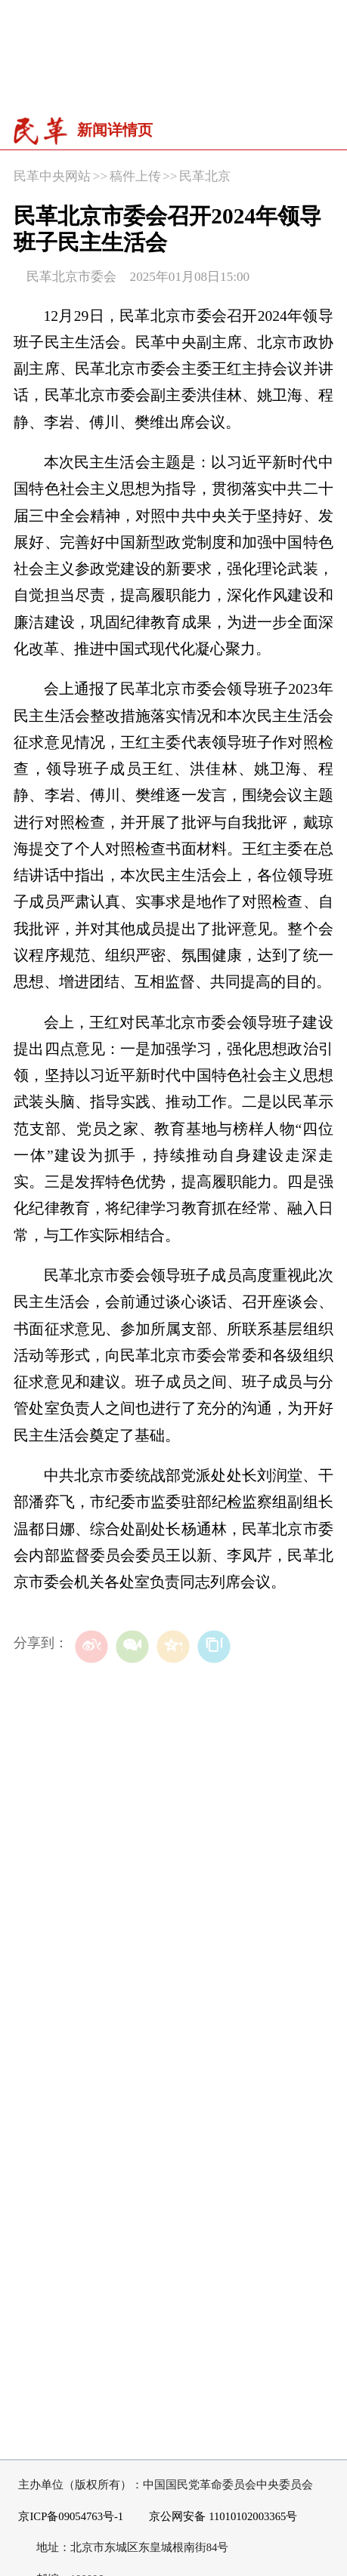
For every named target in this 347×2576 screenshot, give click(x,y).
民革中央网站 (52, 176)
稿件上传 (135, 176)
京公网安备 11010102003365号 (216, 2517)
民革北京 (205, 176)
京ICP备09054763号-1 (70, 2516)
